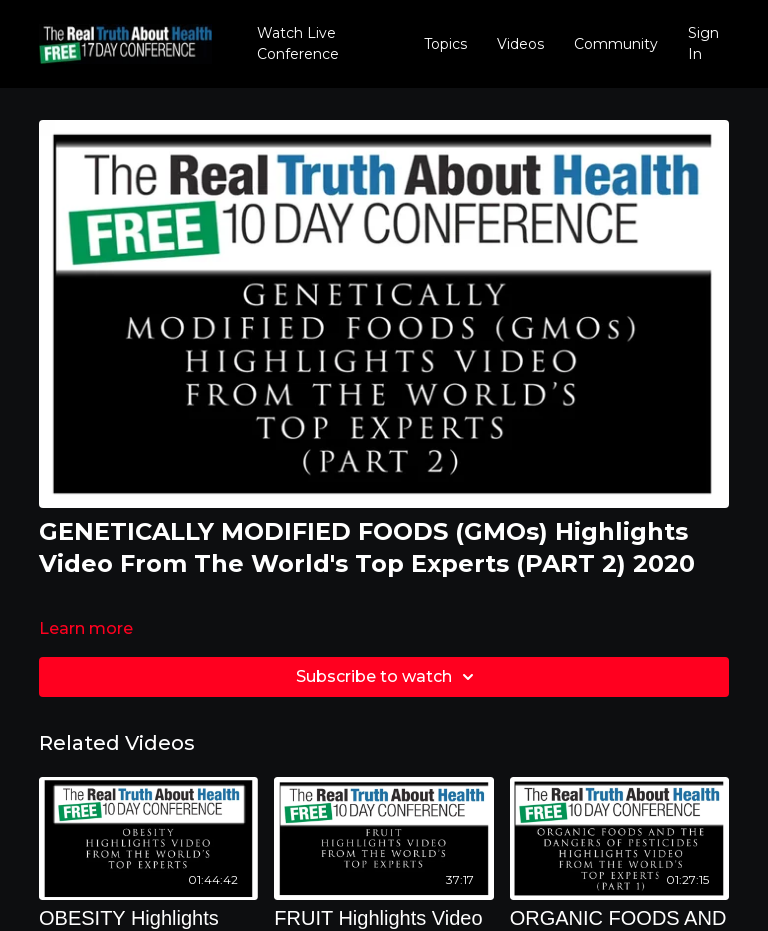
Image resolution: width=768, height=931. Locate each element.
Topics (445, 44)
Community (616, 44)
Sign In (703, 43)
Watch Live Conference (298, 43)
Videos (520, 44)
